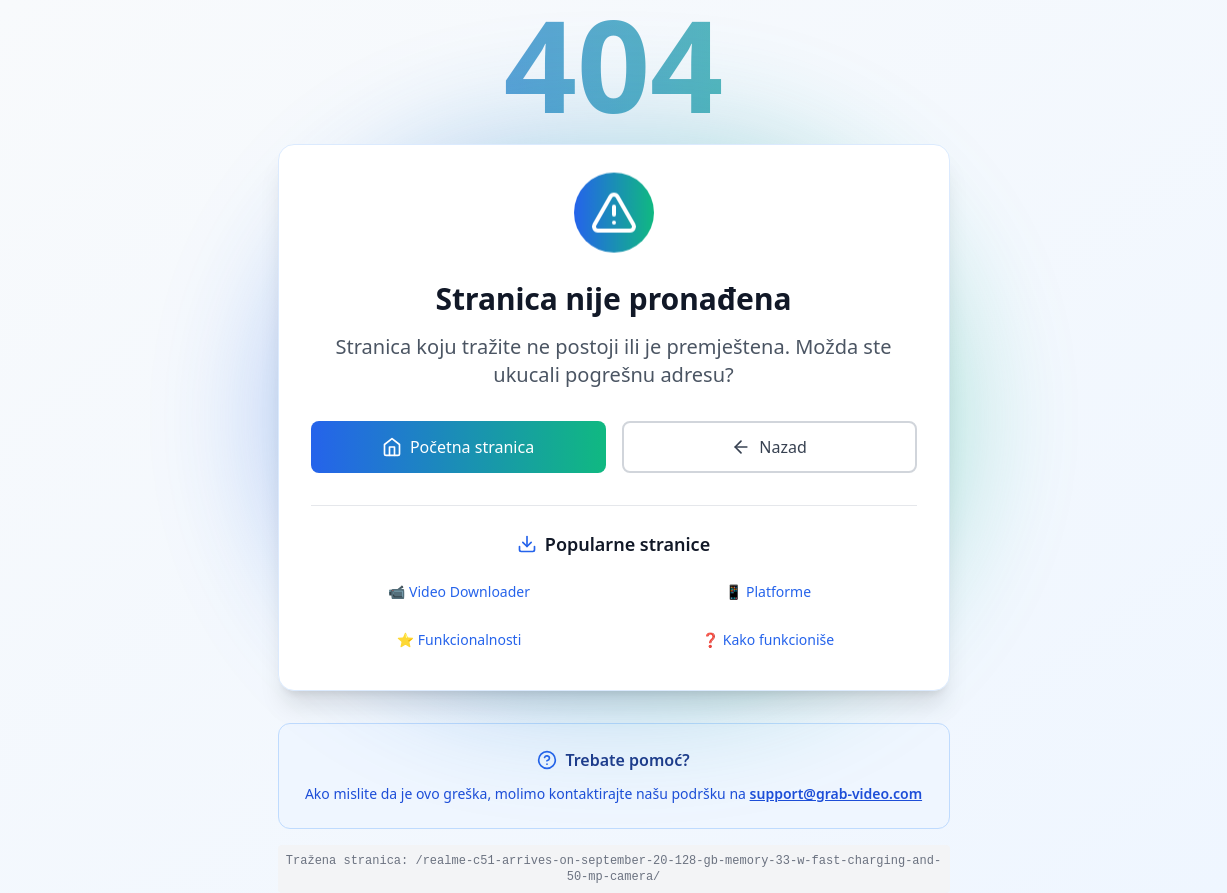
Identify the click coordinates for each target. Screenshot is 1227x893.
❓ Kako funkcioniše (768, 639)
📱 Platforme (768, 591)
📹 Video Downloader (459, 591)
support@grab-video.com (836, 793)
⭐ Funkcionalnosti (459, 639)
